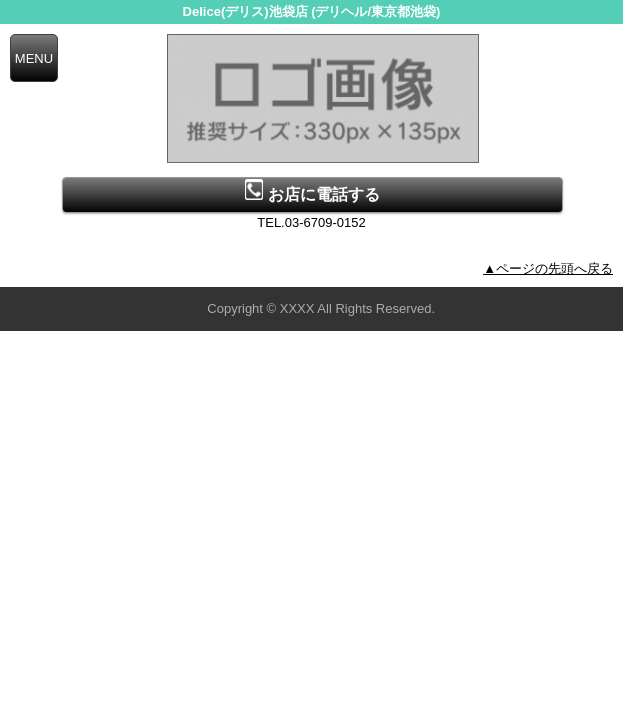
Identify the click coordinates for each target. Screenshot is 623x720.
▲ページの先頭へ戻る (548, 268)
